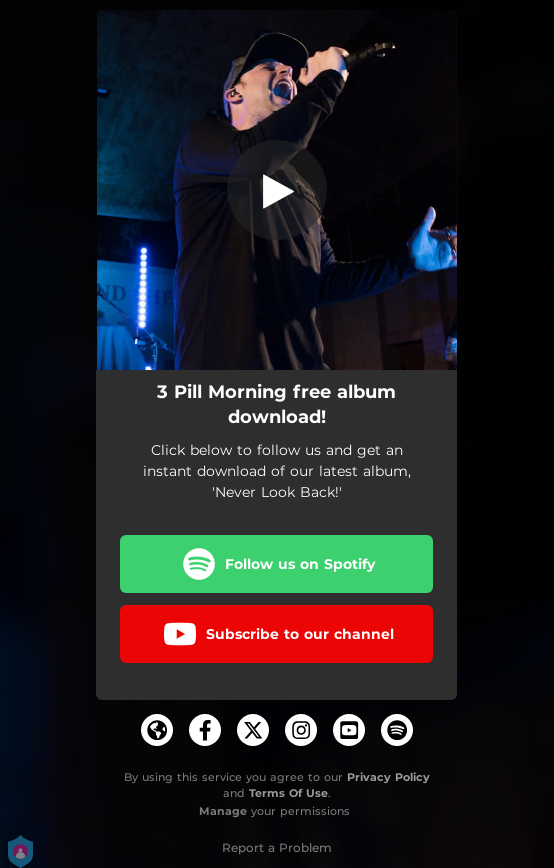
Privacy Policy (388, 777)
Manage (223, 811)
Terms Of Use (288, 793)
